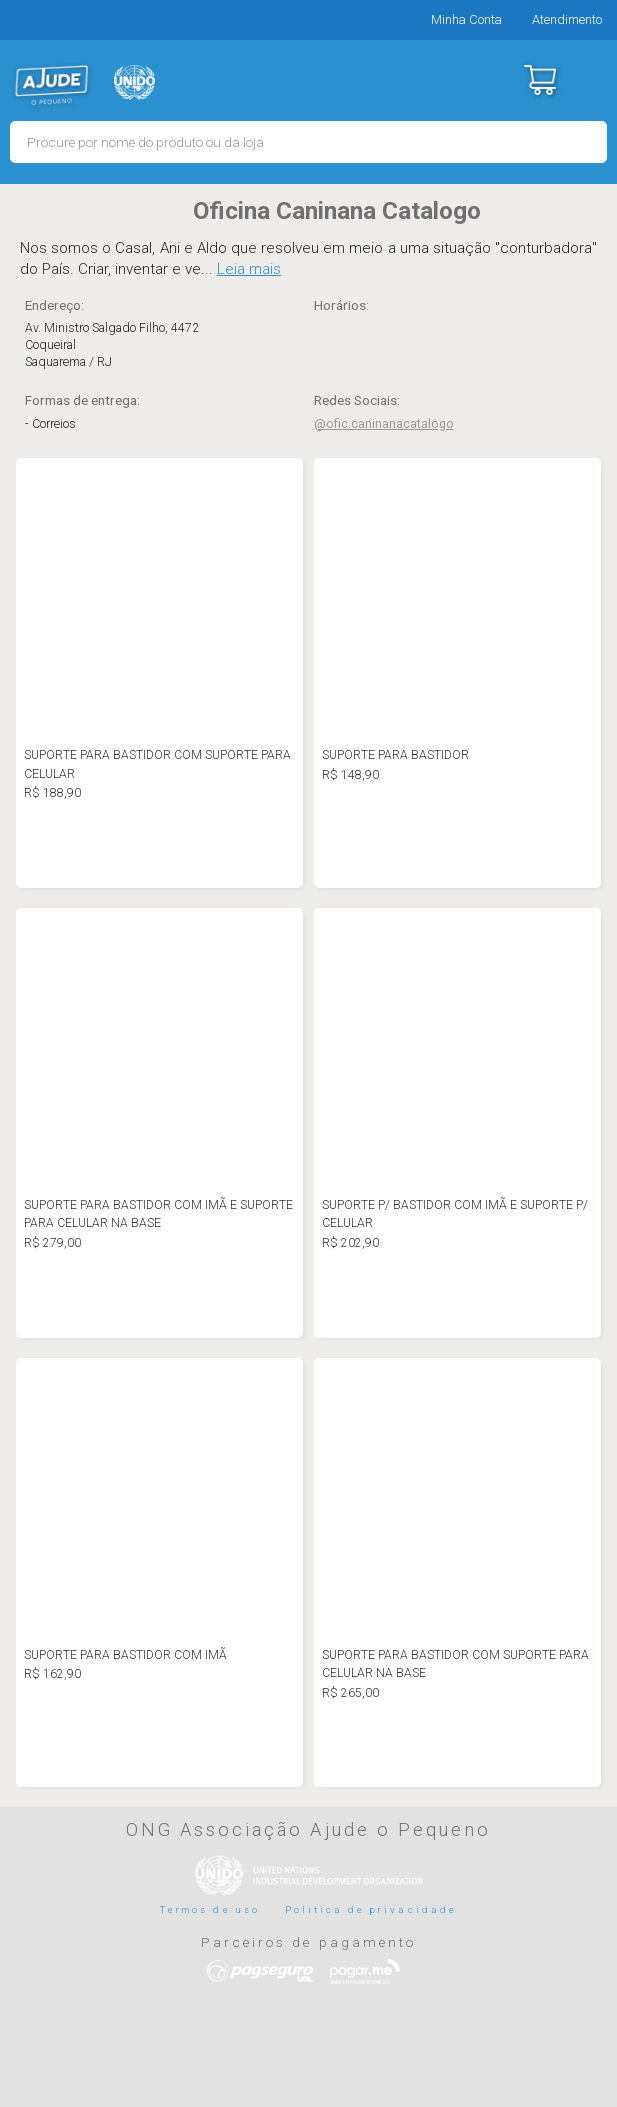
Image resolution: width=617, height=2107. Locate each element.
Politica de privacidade (371, 1909)
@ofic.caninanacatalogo (384, 424)
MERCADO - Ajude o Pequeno (52, 85)
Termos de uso (210, 1909)
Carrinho (539, 80)
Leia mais (249, 269)
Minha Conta (466, 19)
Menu (589, 80)
